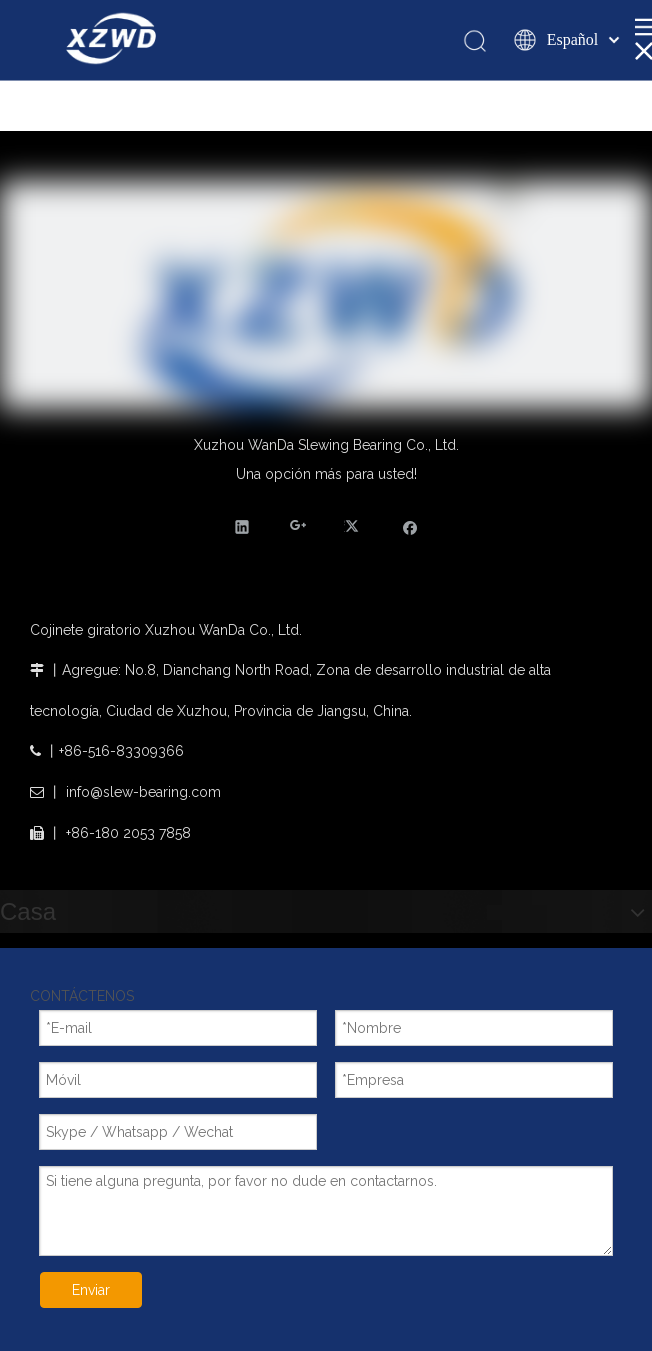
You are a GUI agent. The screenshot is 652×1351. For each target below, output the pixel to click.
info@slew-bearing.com (143, 792)
